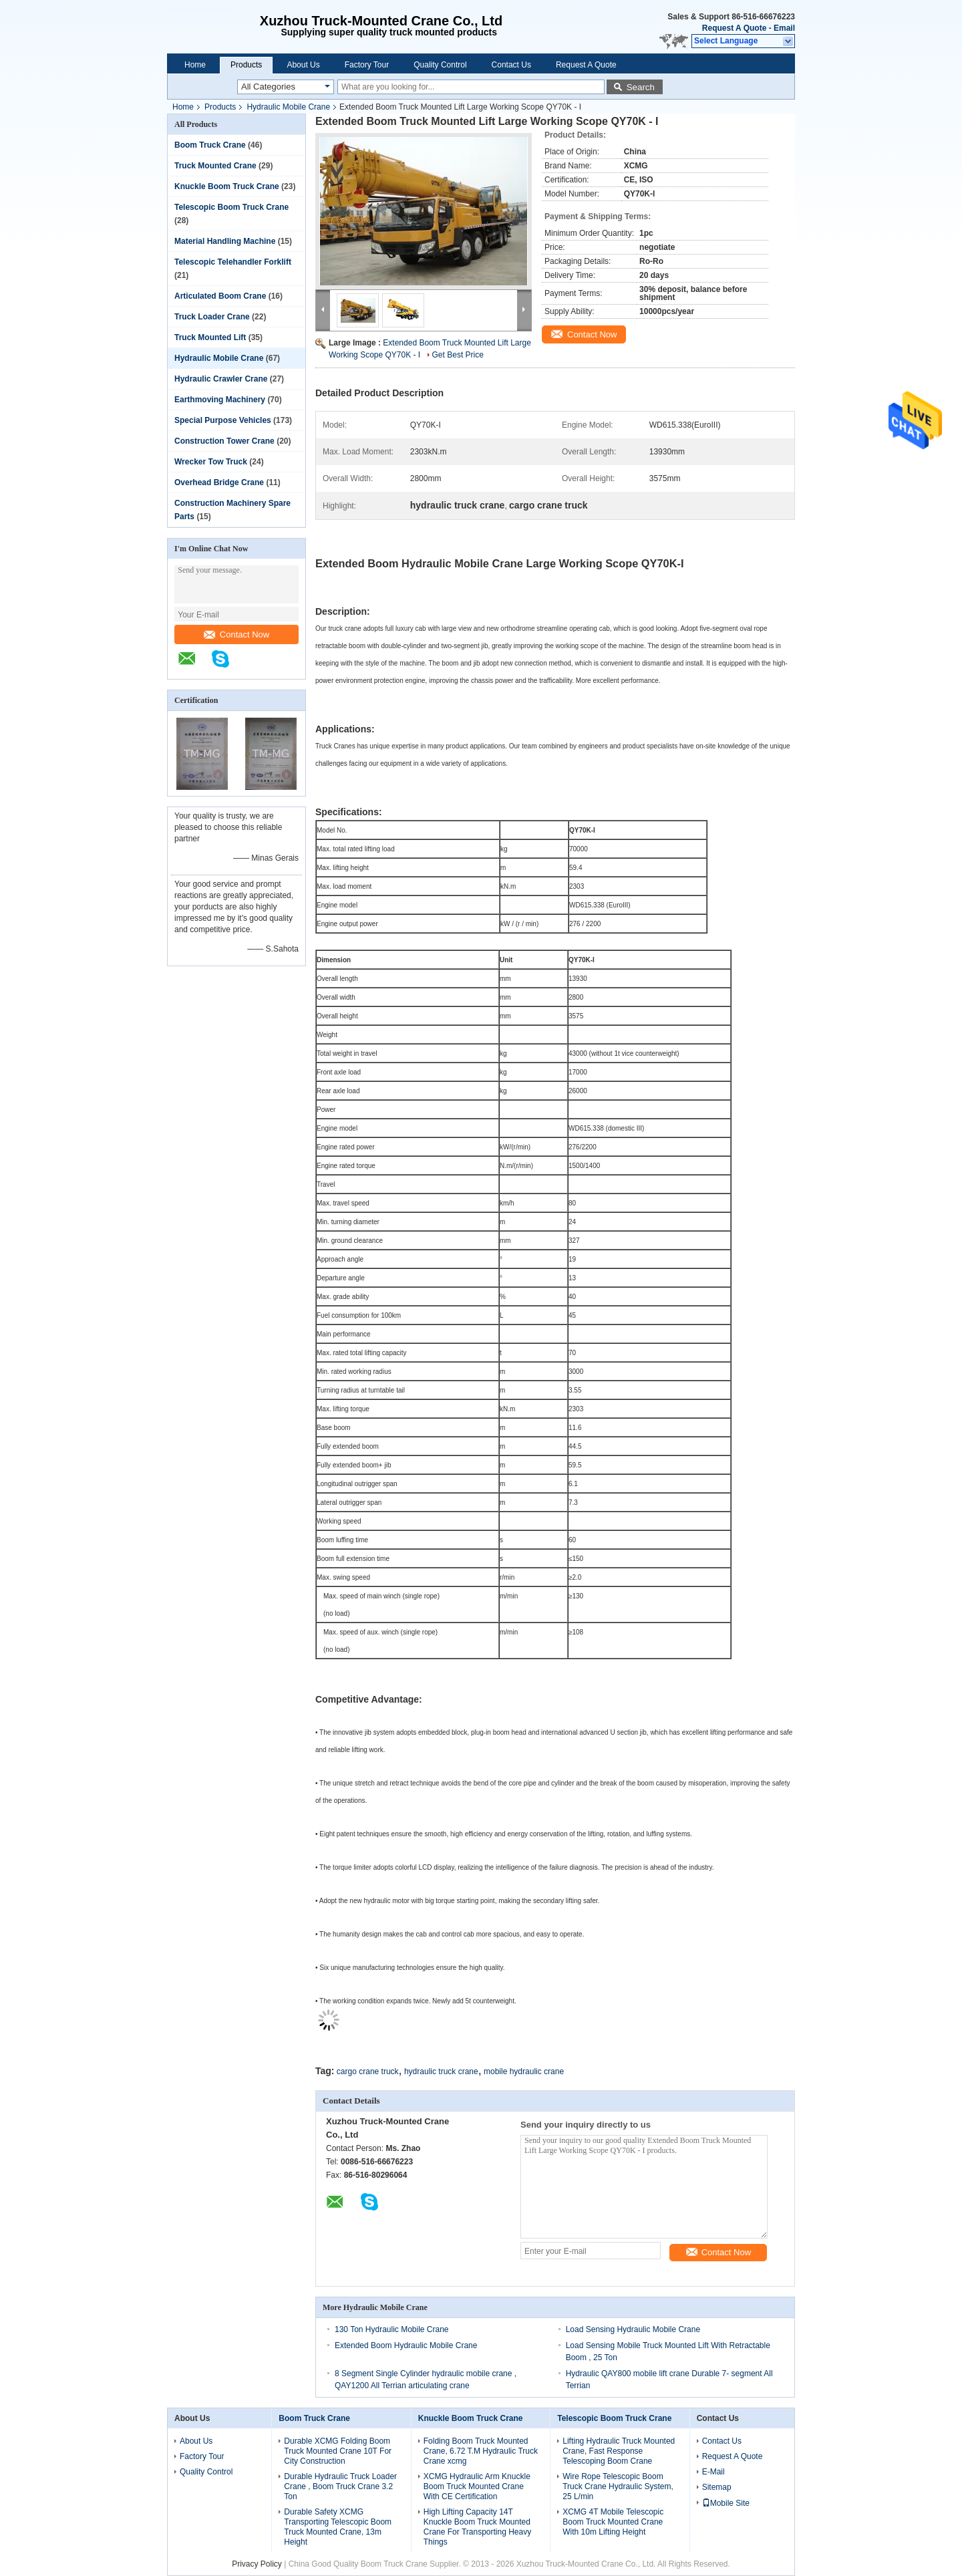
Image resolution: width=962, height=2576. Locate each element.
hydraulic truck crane (441, 2071)
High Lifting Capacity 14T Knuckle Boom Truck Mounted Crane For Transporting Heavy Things (477, 2527)
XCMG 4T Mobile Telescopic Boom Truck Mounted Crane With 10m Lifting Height (613, 2522)
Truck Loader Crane (212, 316)
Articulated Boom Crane (220, 296)
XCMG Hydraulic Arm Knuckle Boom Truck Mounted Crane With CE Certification (477, 2486)
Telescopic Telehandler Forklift (232, 262)
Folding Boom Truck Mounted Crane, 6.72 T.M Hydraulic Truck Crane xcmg (481, 2451)
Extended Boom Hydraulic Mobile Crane (406, 2345)
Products (246, 64)
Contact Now (236, 634)
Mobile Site (726, 2503)
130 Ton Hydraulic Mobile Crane (392, 2329)
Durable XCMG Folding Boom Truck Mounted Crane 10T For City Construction (337, 2451)
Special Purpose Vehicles (222, 420)
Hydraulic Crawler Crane (220, 379)
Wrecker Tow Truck (210, 461)
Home (195, 64)
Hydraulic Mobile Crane (288, 107)
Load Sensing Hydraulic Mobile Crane (633, 2329)
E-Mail (713, 2471)
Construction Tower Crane (224, 441)
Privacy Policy (257, 2564)
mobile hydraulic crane (524, 2071)
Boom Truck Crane (210, 145)
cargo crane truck (368, 2071)
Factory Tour (367, 64)
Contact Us (511, 64)
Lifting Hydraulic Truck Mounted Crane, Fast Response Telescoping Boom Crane (619, 2451)
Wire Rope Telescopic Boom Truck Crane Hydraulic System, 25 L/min (618, 2486)
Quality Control (440, 64)
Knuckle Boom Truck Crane (226, 186)
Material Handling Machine (224, 241)
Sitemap (717, 2487)
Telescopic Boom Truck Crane (231, 207)
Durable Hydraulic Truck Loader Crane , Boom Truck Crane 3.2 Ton (340, 2486)
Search (641, 87)
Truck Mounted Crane (215, 165)
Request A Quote (734, 28)
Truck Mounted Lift (210, 337)
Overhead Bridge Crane (219, 482)
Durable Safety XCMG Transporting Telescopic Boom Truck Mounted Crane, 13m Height (337, 2527)
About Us (303, 64)
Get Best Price (458, 355)
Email (784, 28)
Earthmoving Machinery (219, 399)
